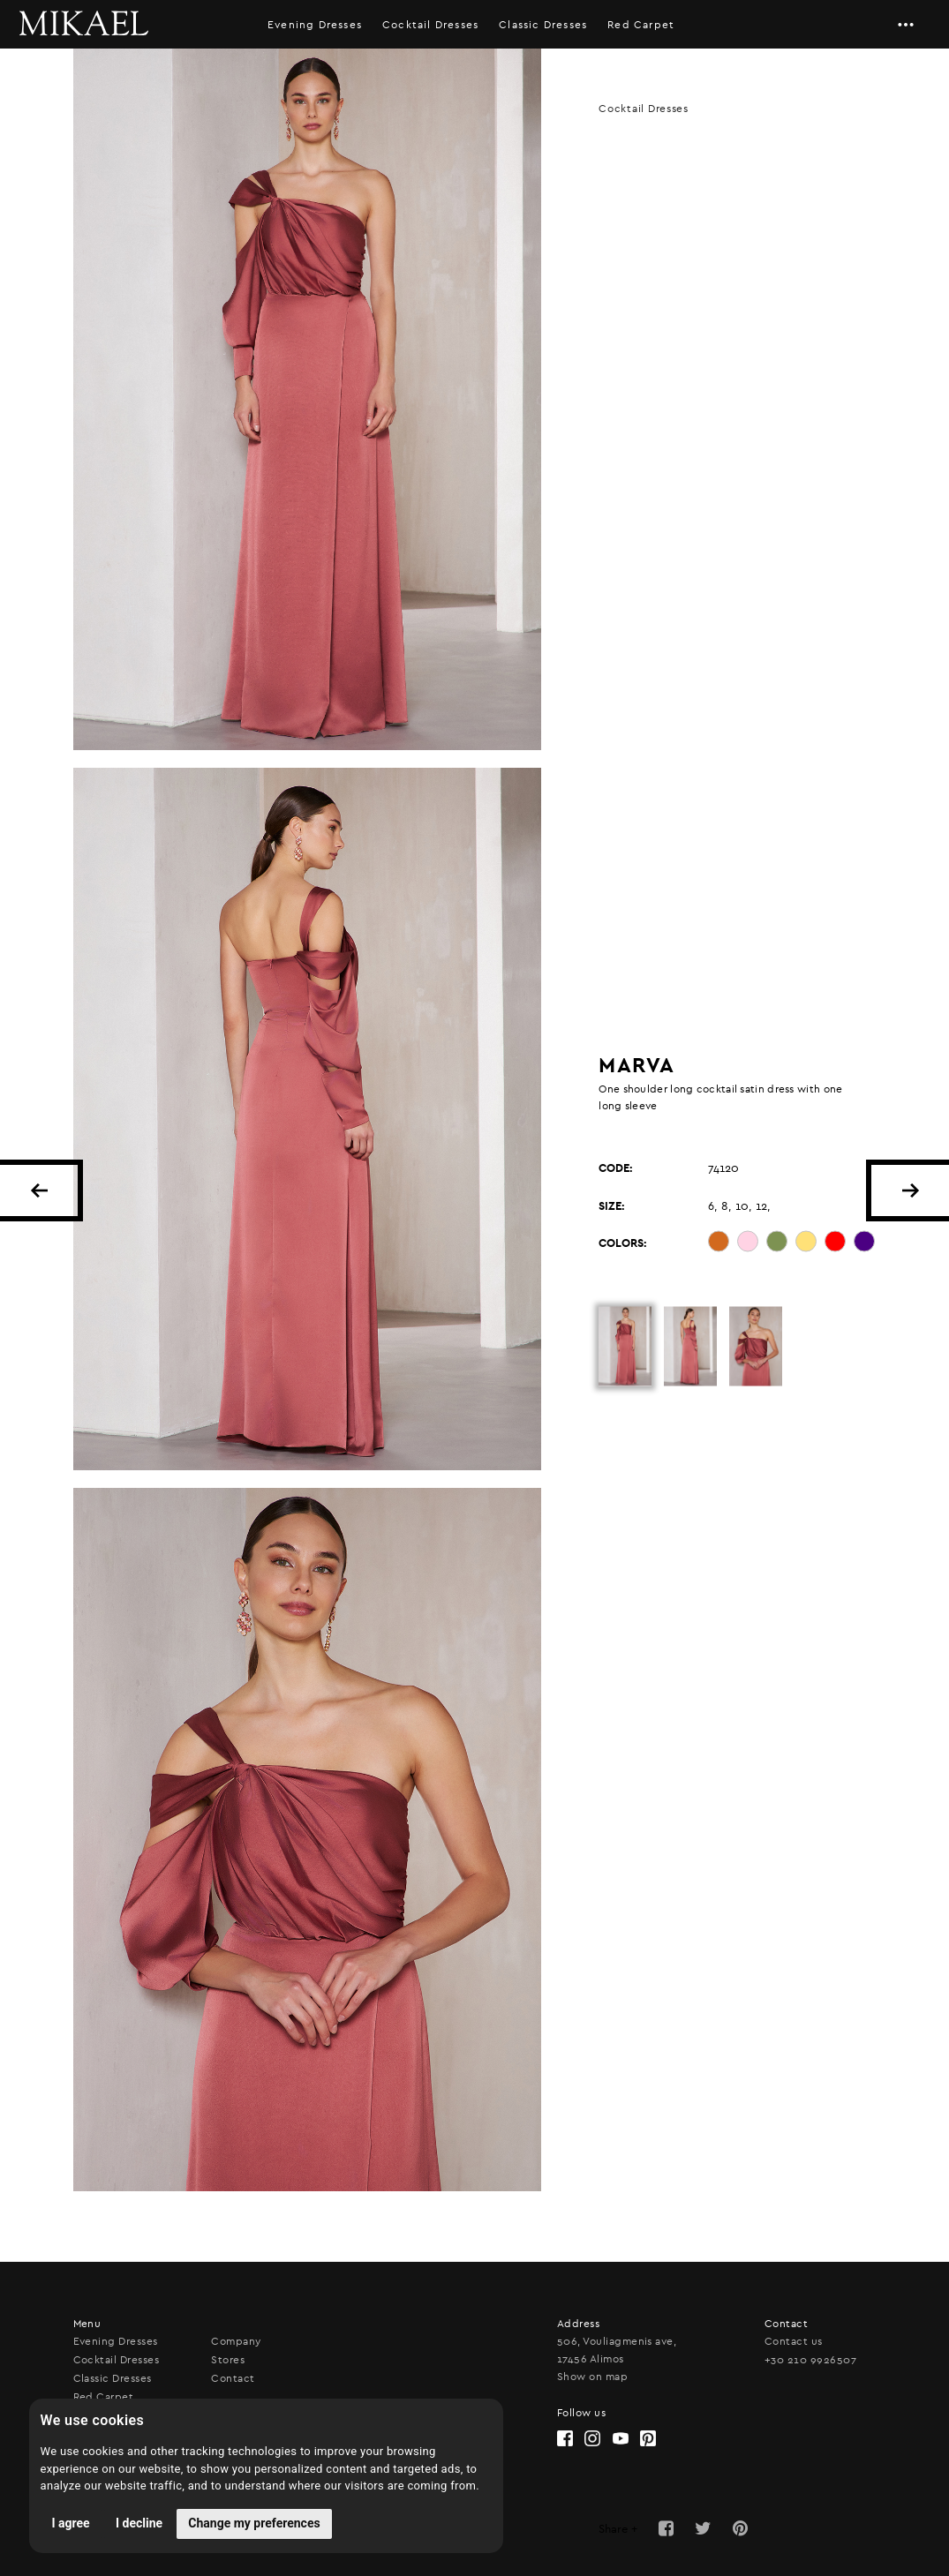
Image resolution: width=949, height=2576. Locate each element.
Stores (228, 2359)
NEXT (910, 1190)
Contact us (793, 2341)
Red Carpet (640, 24)
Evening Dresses (314, 24)
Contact (232, 2378)
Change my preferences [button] (254, 2523)
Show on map (592, 2376)
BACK (39, 1190)
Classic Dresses (543, 24)
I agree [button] (71, 2523)
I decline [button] (139, 2523)
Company (235, 2341)
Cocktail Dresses (430, 24)
